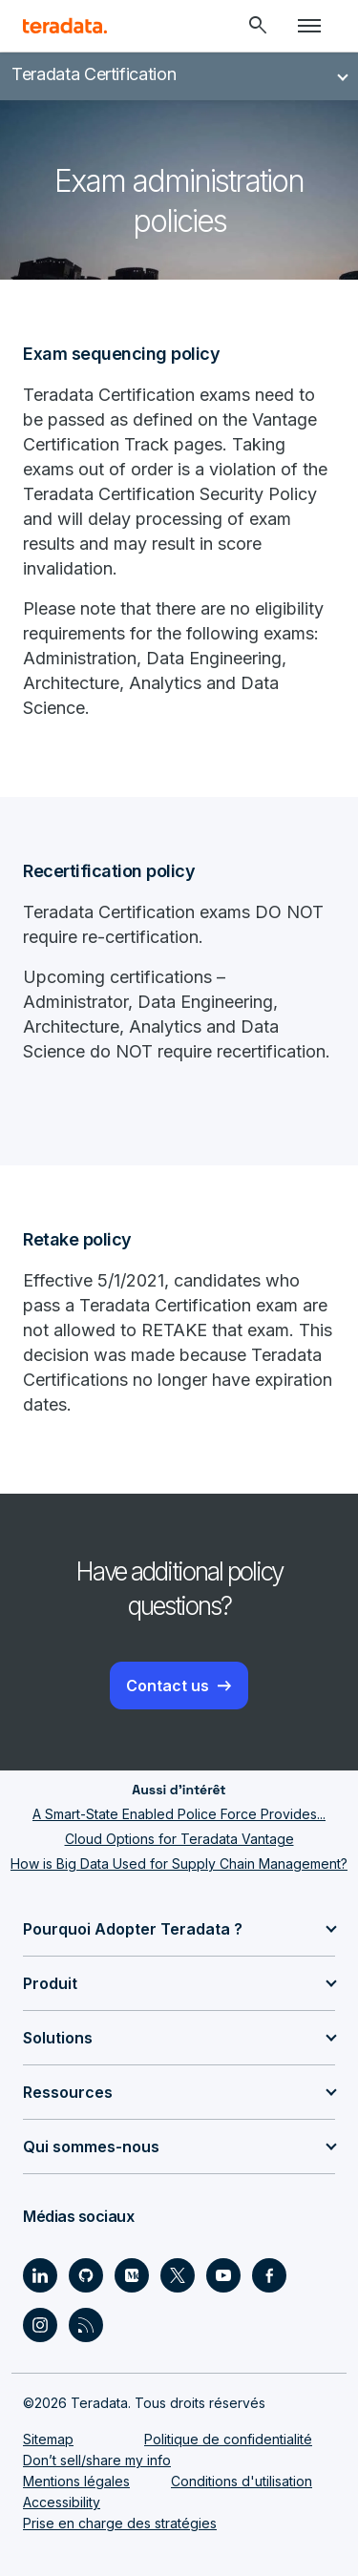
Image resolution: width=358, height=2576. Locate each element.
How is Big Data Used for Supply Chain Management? (179, 1863)
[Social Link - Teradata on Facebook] (269, 2275)
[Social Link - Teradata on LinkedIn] (40, 2275)
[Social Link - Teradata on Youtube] (223, 2275)
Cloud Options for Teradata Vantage (179, 1839)
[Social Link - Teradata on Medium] (132, 2275)
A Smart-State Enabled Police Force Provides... (179, 1814)
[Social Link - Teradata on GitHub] (86, 2275)
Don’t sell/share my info (97, 2460)
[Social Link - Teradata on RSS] (86, 2325)
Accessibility (61, 2502)
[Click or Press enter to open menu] (309, 26)
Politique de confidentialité (228, 2439)
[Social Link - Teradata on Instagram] (40, 2325)
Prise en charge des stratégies (120, 2523)
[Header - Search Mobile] (258, 26)
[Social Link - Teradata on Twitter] (177, 2275)
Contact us (167, 1685)
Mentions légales (76, 2481)
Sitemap (48, 2439)
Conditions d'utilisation (241, 2481)
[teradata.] (65, 25)
